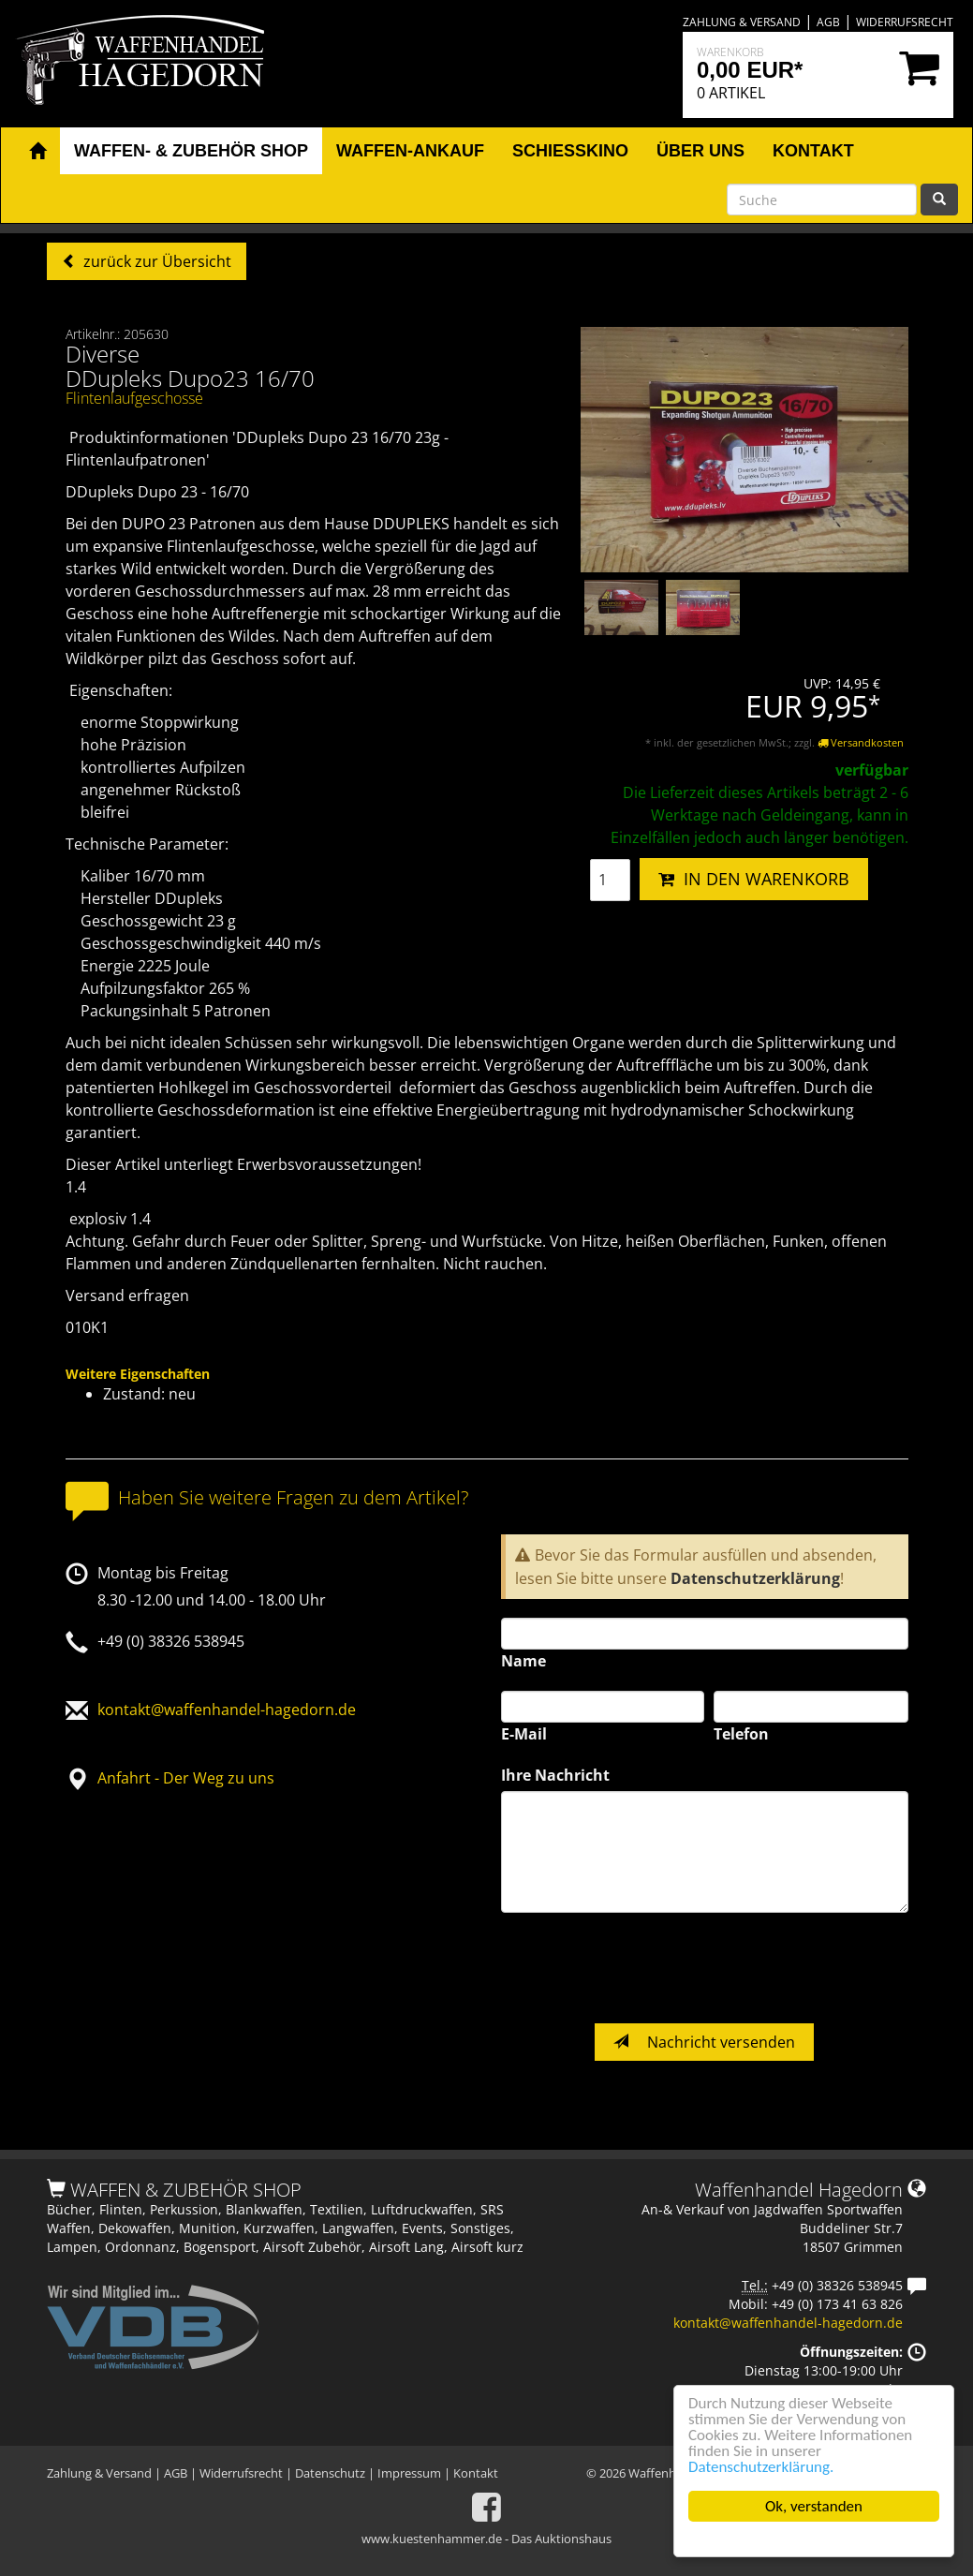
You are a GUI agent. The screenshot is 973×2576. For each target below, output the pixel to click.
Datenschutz (330, 2473)
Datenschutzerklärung (755, 1578)
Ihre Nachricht (555, 1775)
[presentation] (643, 1968)
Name (523, 1661)
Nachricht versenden (704, 2042)
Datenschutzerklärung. (760, 2467)
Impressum (409, 2473)
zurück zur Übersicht (155, 261)
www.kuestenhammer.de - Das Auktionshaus (486, 2538)
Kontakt (475, 2473)
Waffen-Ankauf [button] (410, 150)
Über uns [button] (700, 150)
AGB (828, 22)
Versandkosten (861, 742)
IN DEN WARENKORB (753, 878)
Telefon (741, 1734)
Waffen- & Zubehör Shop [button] (191, 150)
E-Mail (524, 1734)
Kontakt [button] (813, 150)
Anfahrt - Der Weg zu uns (185, 1778)
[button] (37, 151)
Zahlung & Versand (742, 22)
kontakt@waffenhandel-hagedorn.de (226, 1709)
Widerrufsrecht (904, 22)
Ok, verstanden (813, 2506)
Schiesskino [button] (570, 150)
